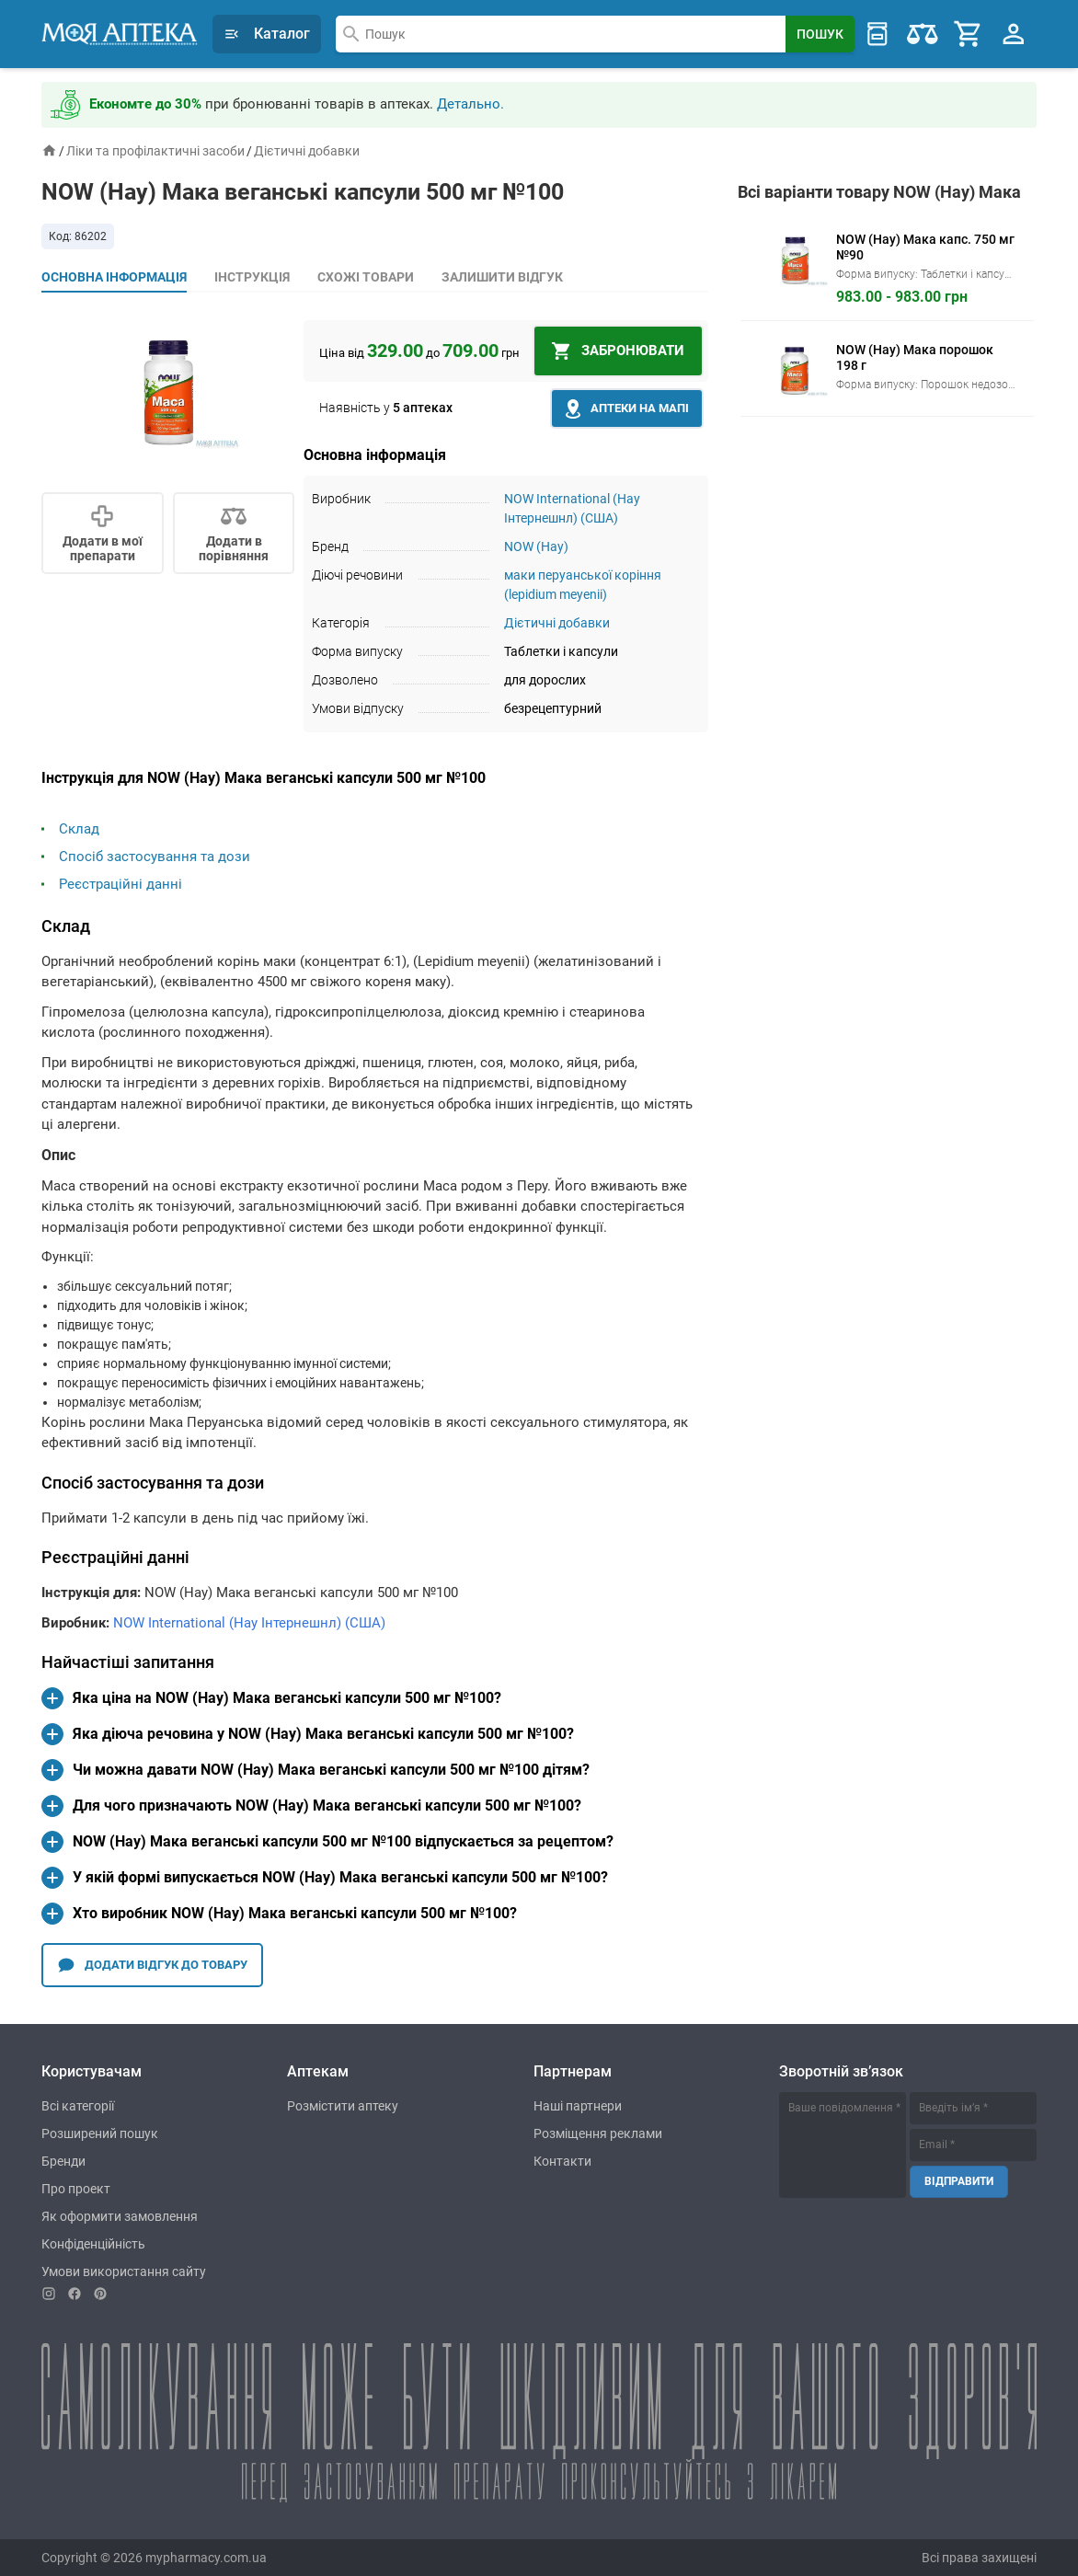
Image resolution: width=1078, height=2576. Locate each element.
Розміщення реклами (597, 2133)
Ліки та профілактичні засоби (155, 151)
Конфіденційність (93, 2244)
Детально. (470, 104)
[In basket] (618, 351)
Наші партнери (577, 2106)
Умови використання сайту (123, 2271)
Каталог (267, 33)
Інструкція (252, 277)
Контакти (562, 2161)
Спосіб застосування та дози (154, 856)
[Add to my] (102, 533)
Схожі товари (365, 277)
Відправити (958, 2181)
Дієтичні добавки (307, 151)
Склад (79, 829)
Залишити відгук (502, 277)
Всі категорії (77, 2106)
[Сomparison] (234, 533)
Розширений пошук (99, 2133)
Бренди (63, 2161)
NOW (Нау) (536, 546)
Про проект (75, 2188)
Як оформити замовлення (119, 2216)
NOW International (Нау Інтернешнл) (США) (249, 1623)
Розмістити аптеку (342, 2106)
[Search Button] (820, 34)
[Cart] (969, 34)
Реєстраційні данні (120, 884)
